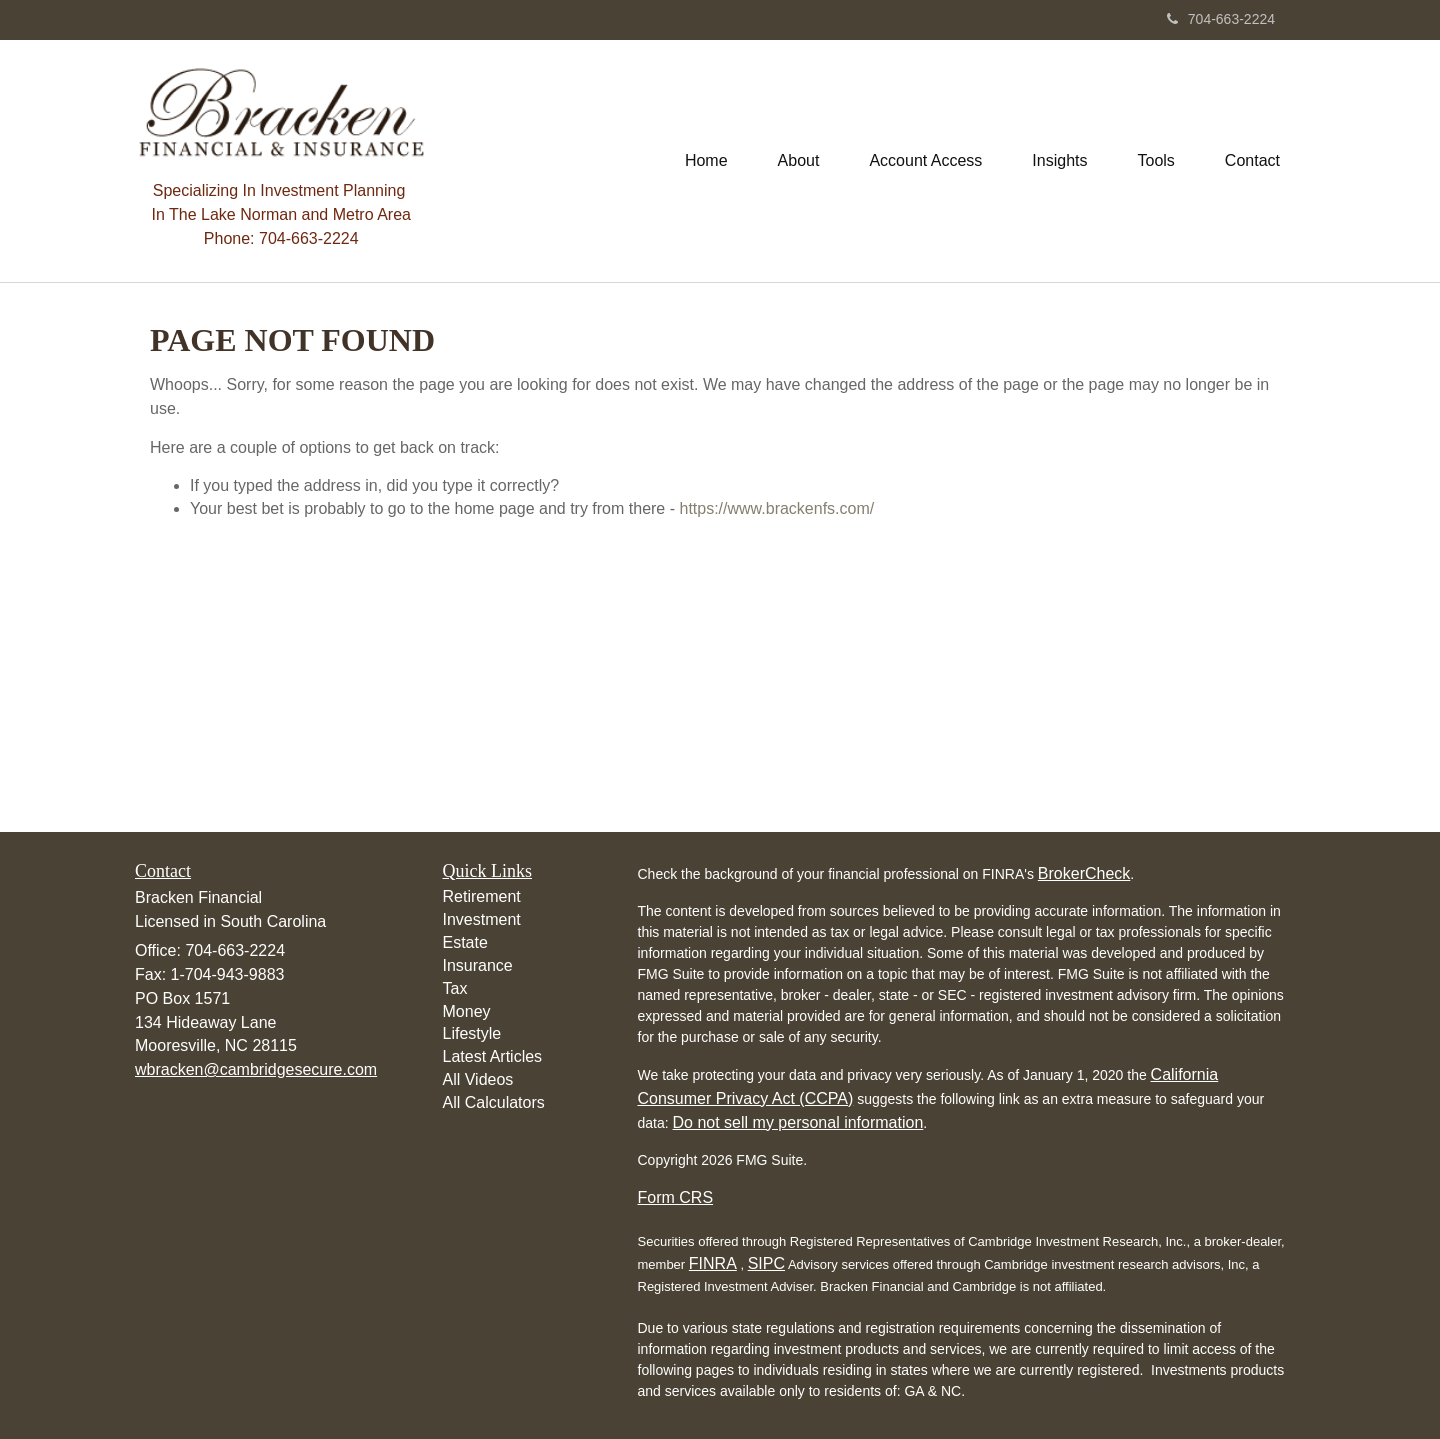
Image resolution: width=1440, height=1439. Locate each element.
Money (467, 1011)
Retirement (482, 896)
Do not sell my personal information (798, 1122)
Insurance (478, 965)
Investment (482, 919)
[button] (799, 161)
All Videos (478, 1079)
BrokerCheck (1084, 873)
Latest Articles (493, 1056)
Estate (465, 942)
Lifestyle (472, 1033)
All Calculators (494, 1102)
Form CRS (676, 1197)
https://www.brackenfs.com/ (776, 508)
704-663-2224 (1221, 19)
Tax (455, 988)
